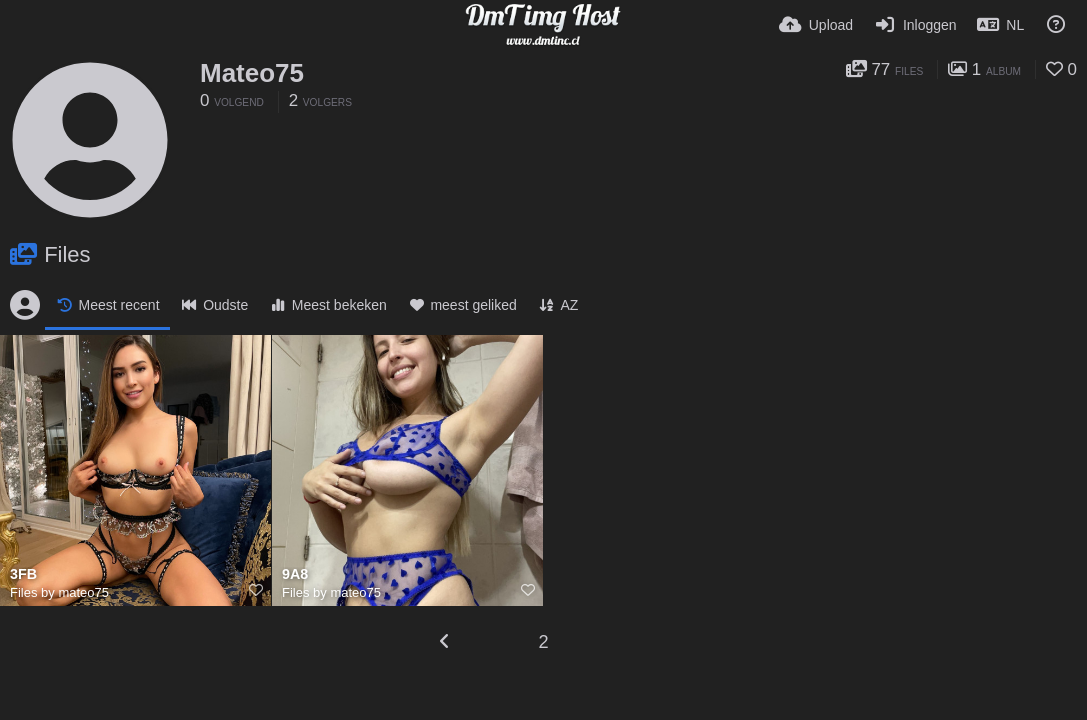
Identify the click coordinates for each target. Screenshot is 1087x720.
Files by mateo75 (59, 592)
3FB (23, 574)
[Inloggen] (914, 25)
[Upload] (816, 25)
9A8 (295, 574)
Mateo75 (252, 73)
